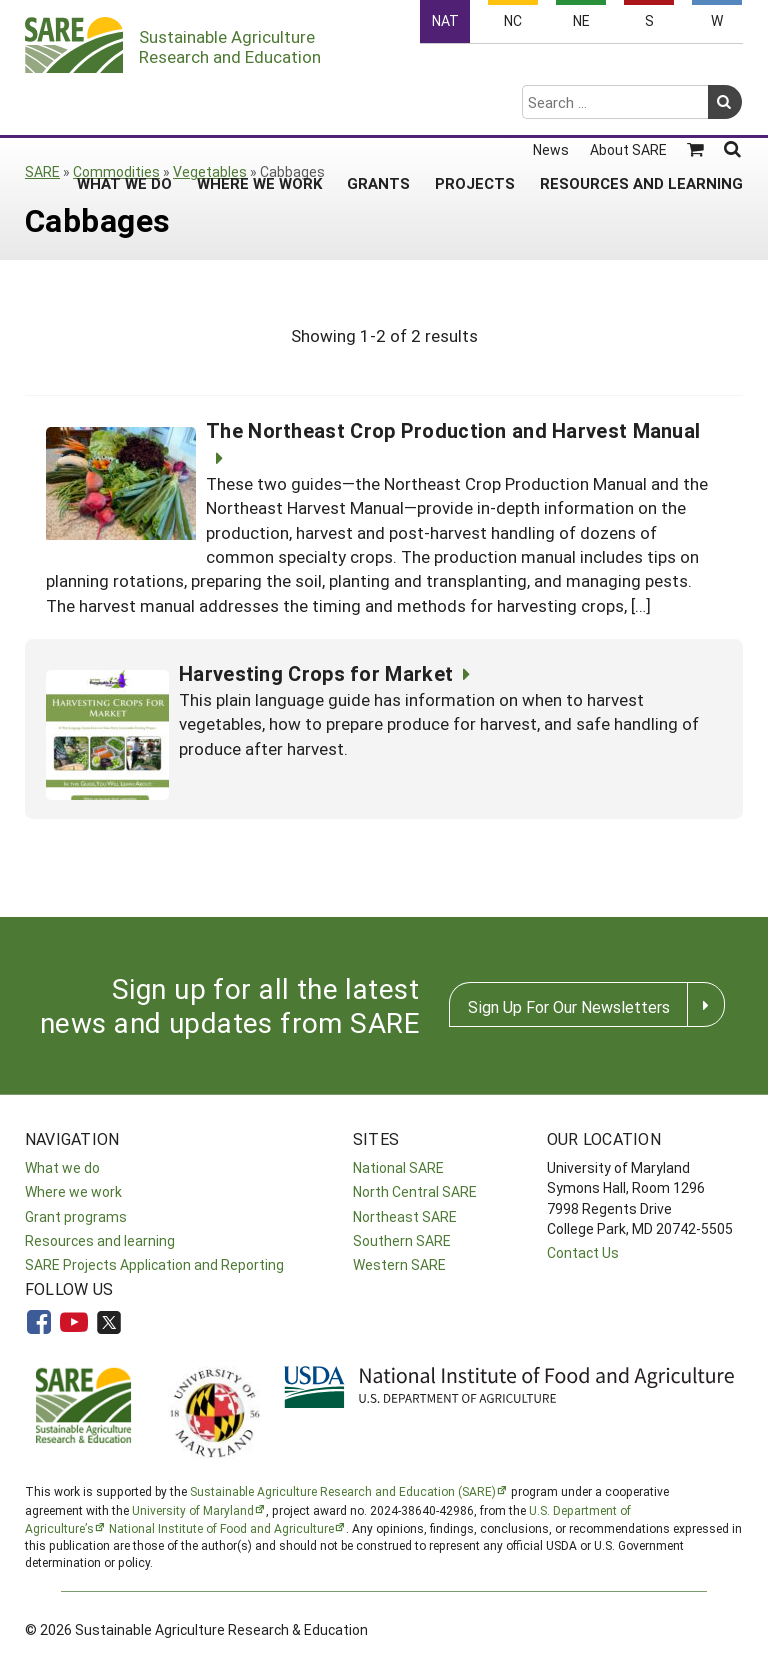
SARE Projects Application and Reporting (154, 1264)
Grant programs (76, 1216)
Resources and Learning (641, 105)
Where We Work (259, 105)
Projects (475, 105)
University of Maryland (193, 1510)
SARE (42, 171)
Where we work (73, 1191)
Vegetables (210, 171)
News (551, 72)
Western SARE (399, 1264)
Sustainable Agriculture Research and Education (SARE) (343, 1491)
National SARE (398, 1167)
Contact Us (583, 1252)
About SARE (628, 72)
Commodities (116, 171)
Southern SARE (402, 1240)
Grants (378, 105)
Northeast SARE (405, 1216)
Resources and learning (100, 1240)
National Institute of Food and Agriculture (221, 1528)
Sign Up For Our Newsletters (569, 1006)
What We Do (124, 105)
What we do (62, 1167)
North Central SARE (415, 1191)
